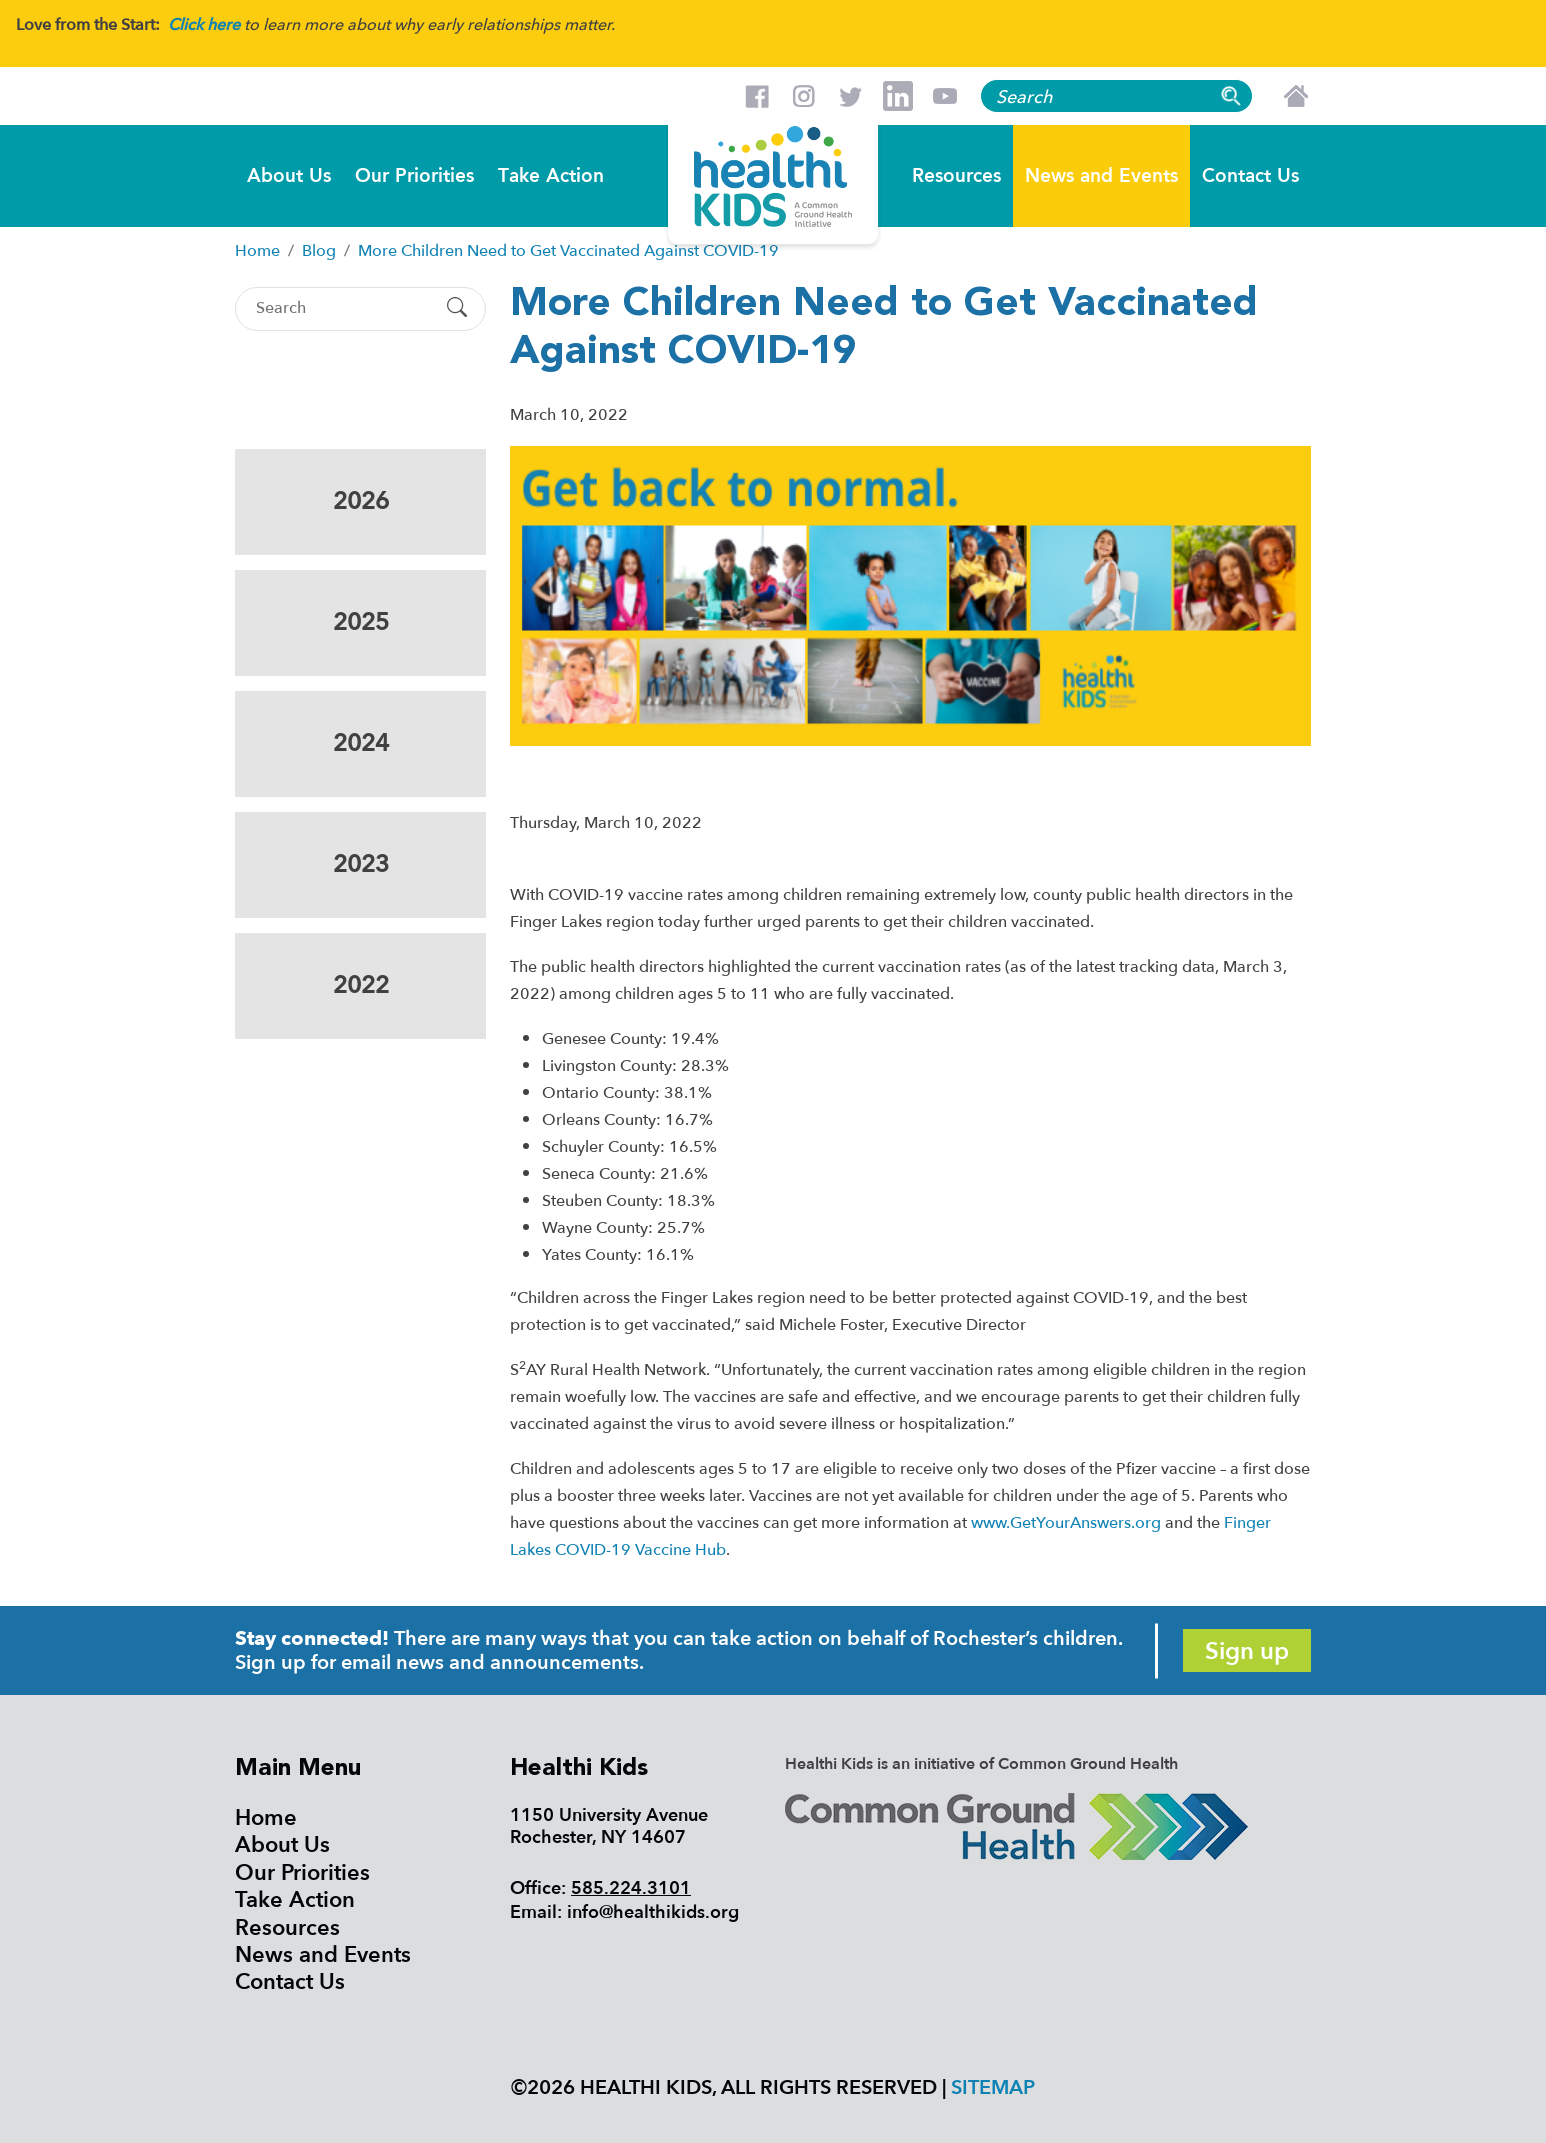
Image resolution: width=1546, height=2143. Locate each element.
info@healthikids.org (653, 1912)
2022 (361, 985)
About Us (289, 174)
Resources (956, 174)
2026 (361, 501)
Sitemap (993, 2087)
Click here (204, 25)
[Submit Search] (457, 309)
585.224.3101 (631, 1888)
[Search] (343, 308)
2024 (361, 743)
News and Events (1101, 174)
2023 (361, 864)
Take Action (551, 174)
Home (266, 1818)
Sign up (1247, 1651)
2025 (361, 622)
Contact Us (1250, 174)
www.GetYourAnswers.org (1066, 1523)
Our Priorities (414, 174)
